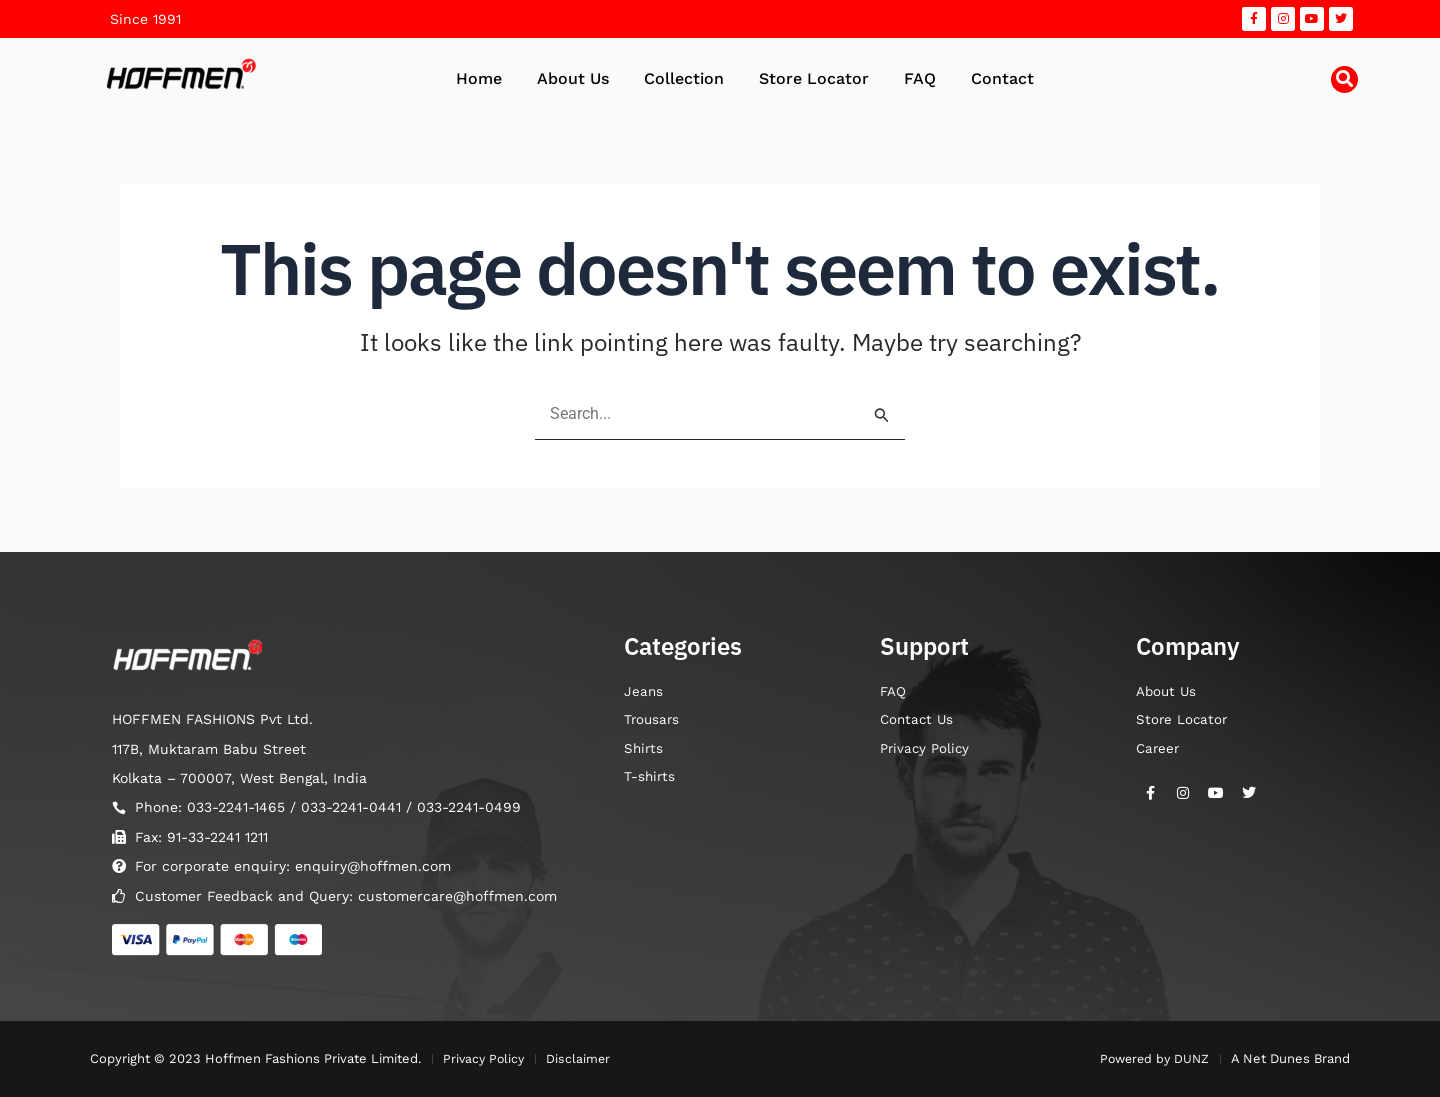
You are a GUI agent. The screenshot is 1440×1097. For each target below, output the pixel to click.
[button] (1344, 79)
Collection (684, 78)
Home (479, 78)
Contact (1002, 78)
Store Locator (814, 78)
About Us (573, 78)
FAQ (920, 78)
